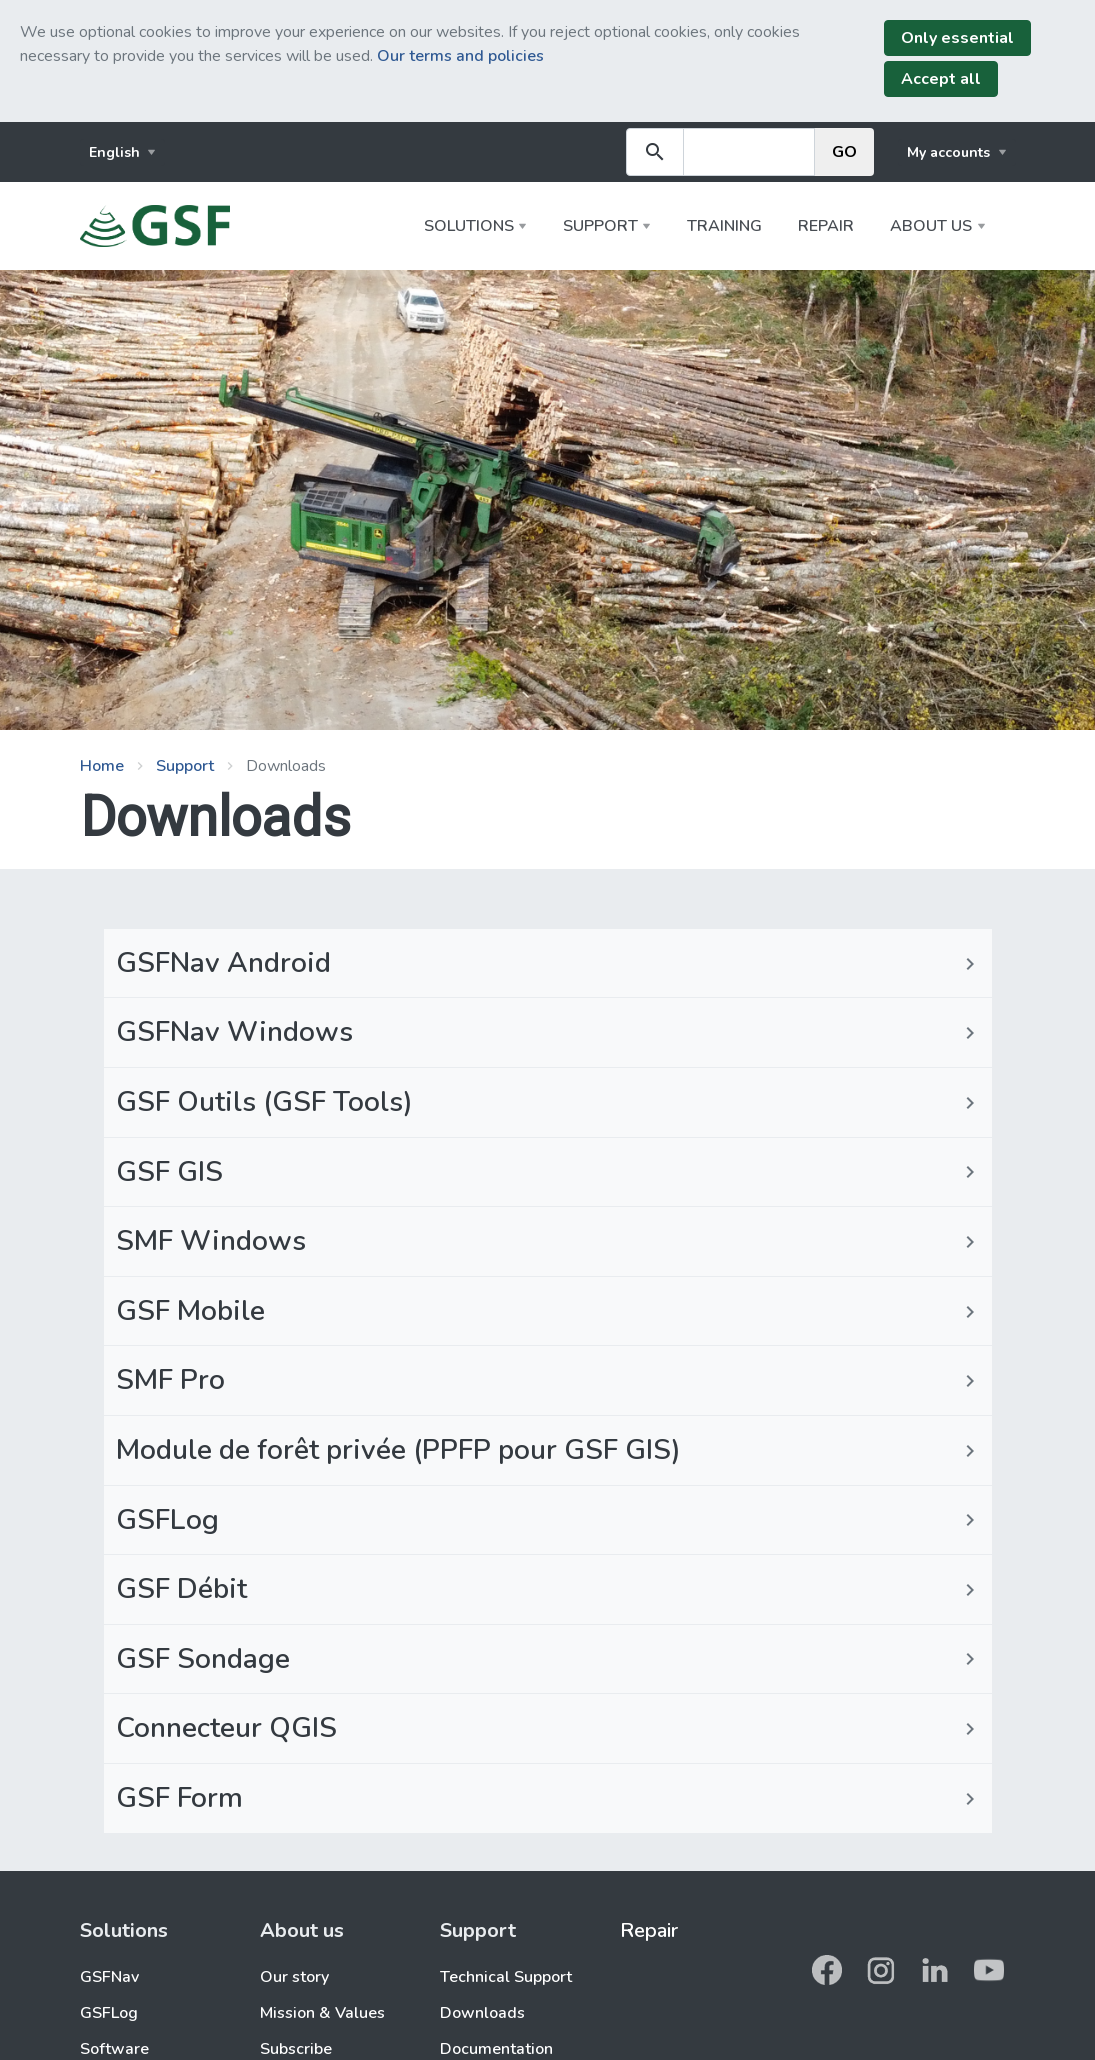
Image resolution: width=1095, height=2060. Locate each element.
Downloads (482, 2013)
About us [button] (931, 226)
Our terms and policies (460, 56)
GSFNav (109, 1977)
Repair (826, 226)
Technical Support (506, 1977)
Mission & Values (322, 2013)
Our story (294, 1977)
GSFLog (109, 2013)
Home (102, 766)
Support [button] (600, 226)
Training (724, 226)
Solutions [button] (469, 226)
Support (185, 766)
